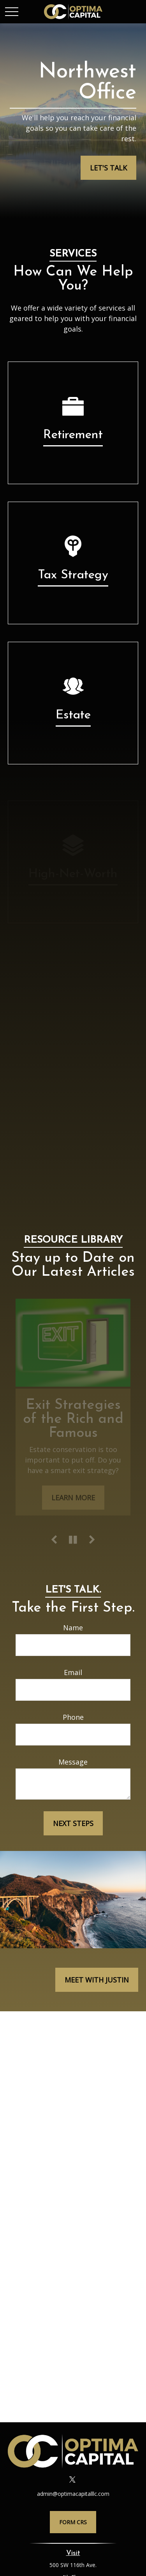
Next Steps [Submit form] (73, 1823)
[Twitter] (72, 2479)
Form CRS (73, 2522)
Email (73, 1672)
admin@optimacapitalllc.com (73, 2493)
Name (73, 1627)
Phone (73, 1717)
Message (73, 1762)
